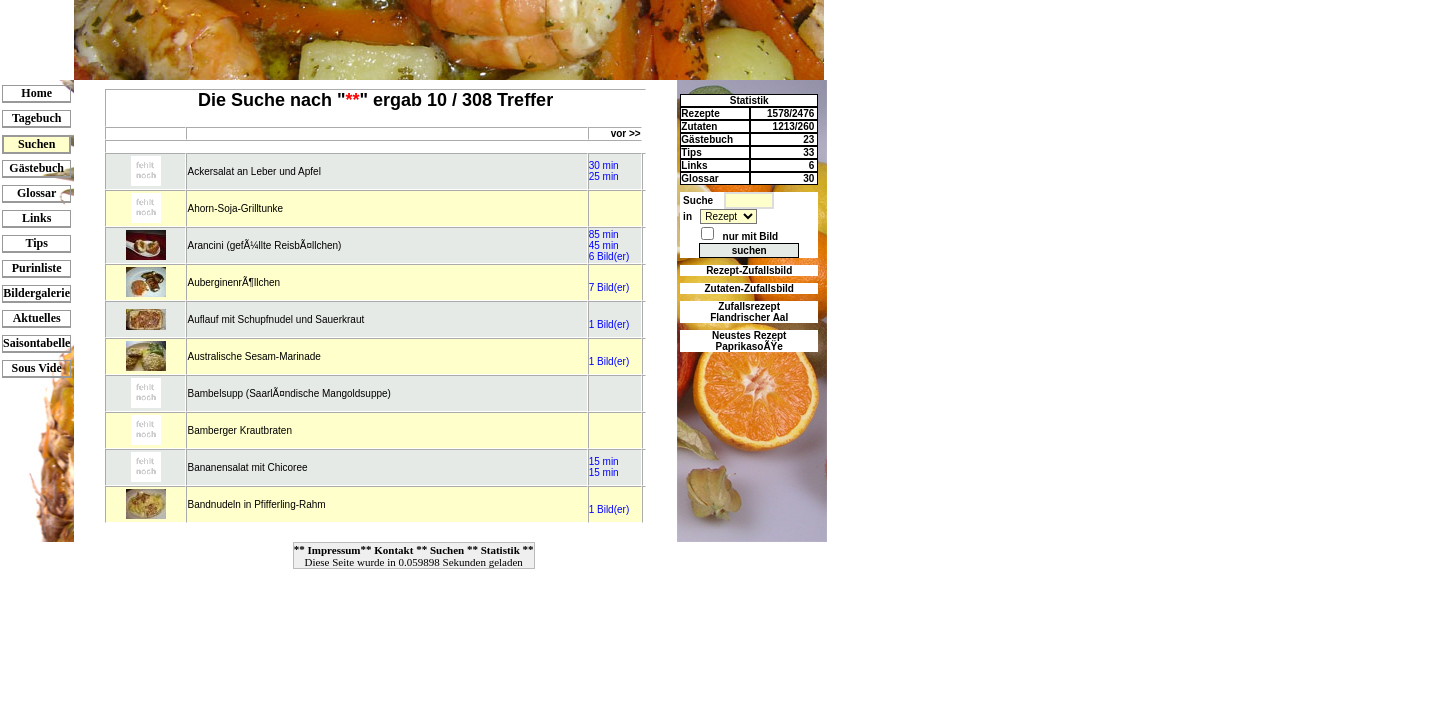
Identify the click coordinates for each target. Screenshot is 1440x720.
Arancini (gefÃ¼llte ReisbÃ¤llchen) (264, 245)
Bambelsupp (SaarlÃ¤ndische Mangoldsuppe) (288, 393)
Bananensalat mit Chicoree (247, 467)
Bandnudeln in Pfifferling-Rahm (256, 504)
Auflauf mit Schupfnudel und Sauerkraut (275, 319)
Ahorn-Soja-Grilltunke (235, 208)
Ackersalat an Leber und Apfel (253, 171)
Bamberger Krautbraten (239, 430)
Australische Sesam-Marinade (253, 356)
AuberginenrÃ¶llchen (233, 282)
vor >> (626, 133)
